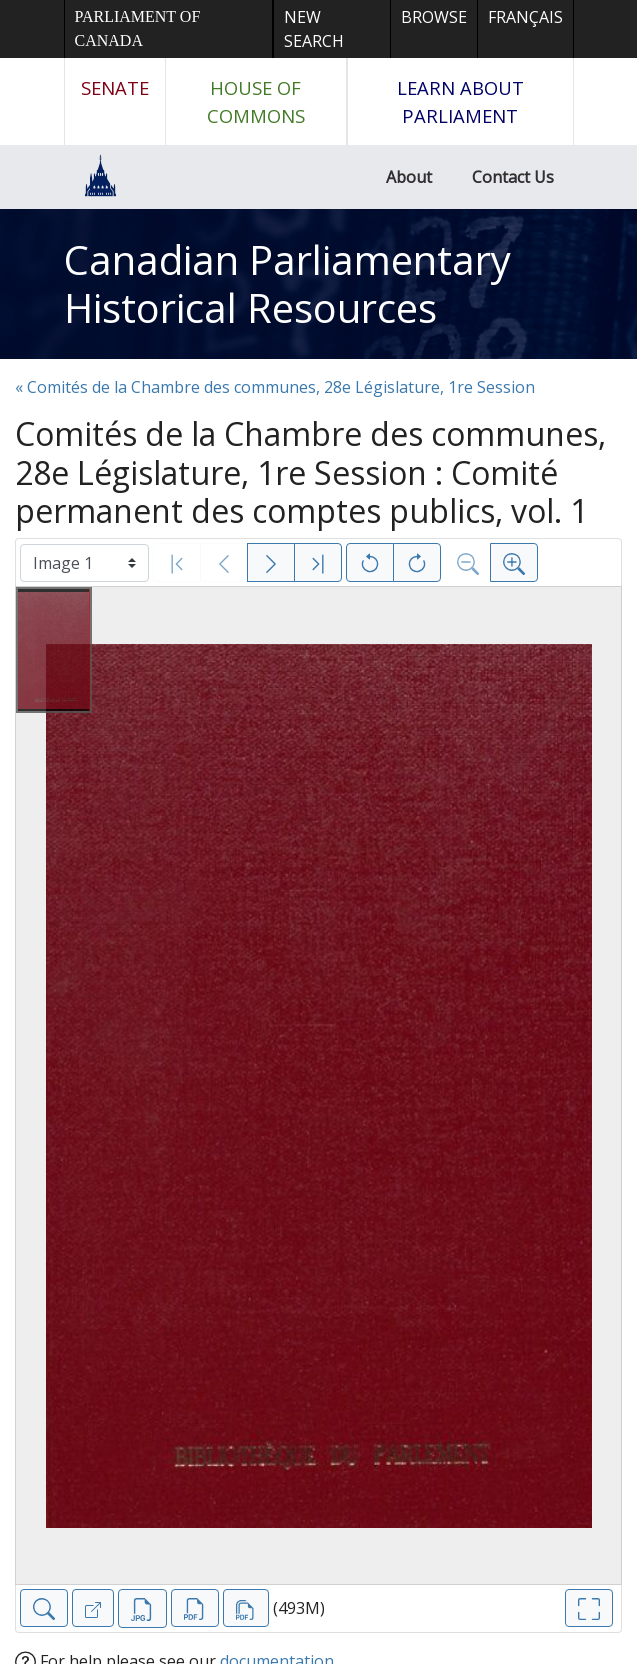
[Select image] (84, 563)
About (409, 177)
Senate (115, 87)
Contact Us (513, 177)
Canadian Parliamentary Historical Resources (287, 283)
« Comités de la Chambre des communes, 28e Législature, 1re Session (275, 387)
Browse (434, 17)
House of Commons (256, 101)
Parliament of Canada (138, 28)
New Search (314, 29)
